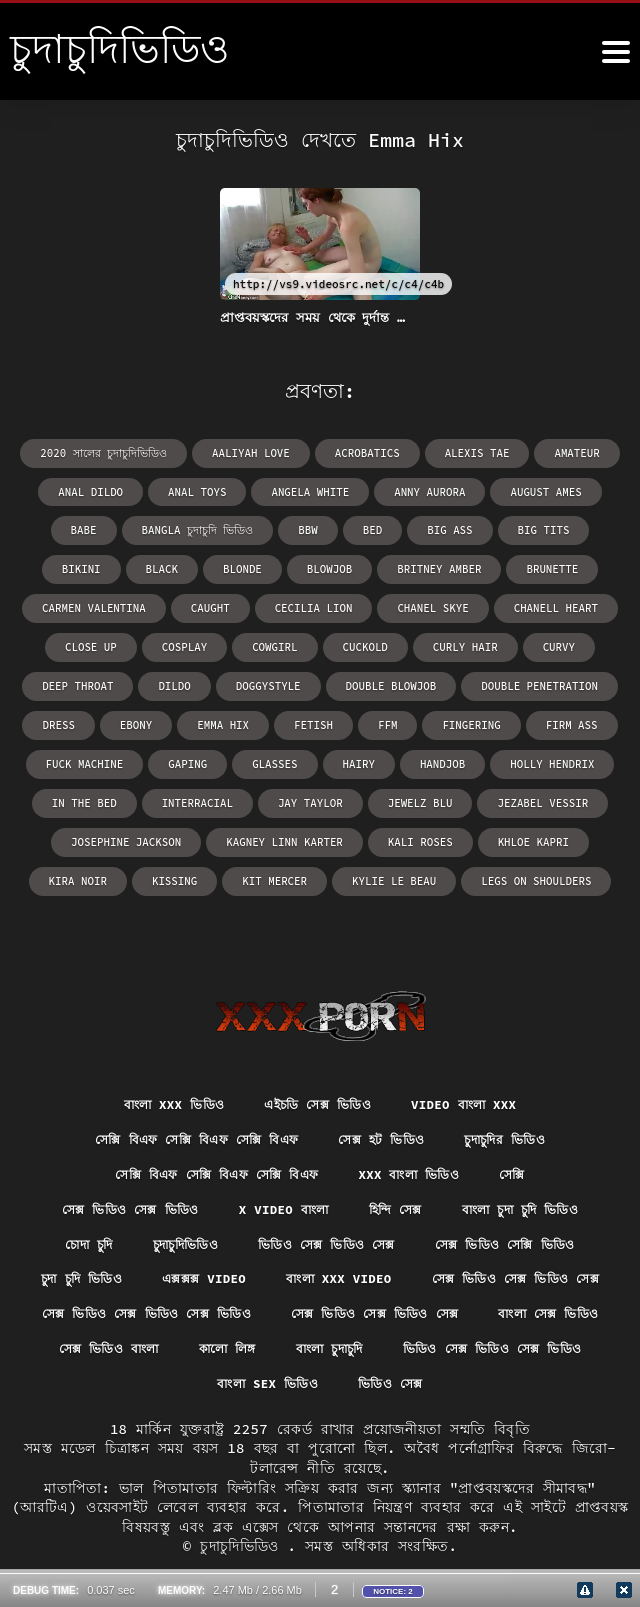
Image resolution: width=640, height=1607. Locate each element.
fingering (125, 718)
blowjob (142, 566)
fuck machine (326, 718)
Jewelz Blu (106, 794)
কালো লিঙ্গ (137, 1346)
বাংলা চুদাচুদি (251, 1346)
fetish (583, 680)
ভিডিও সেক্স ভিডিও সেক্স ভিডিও (434, 1346)
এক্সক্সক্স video (307, 1236)
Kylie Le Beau (247, 870)
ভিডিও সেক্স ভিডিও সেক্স (329, 1199)
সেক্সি (535, 1125)
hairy (590, 718)
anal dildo (67, 490)
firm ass (221, 718)
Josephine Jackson (361, 794)
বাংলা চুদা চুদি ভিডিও (539, 1162)
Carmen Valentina (472, 566)
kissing (425, 832)
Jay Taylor (533, 756)
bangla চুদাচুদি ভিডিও (89, 528)
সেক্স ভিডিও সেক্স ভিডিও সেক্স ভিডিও (435, 1273)
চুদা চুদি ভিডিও (172, 1236)
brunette (355, 566)
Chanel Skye (184, 604)
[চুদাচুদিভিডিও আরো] (616, 52)
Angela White (277, 490)
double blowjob (82, 680)
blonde (58, 566)
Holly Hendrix (203, 756)
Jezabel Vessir (223, 794)
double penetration (223, 680)
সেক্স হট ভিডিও (390, 1089)
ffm (44, 718)
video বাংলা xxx (479, 1052)
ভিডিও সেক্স (398, 1383)
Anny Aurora (391, 490)
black (587, 528)
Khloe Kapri (227, 832)
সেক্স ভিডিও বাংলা (512, 1309)
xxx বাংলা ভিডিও (423, 1125)
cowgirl (586, 604)
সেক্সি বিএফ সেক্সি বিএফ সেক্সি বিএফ (183, 1089)
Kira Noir (332, 832)
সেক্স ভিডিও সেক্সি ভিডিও (526, 1199)
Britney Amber (247, 566)
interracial (425, 756)
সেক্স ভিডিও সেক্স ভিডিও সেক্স (181, 1273)
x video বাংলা (278, 1162)
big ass (332, 528)
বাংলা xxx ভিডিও (158, 1052)
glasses (509, 718)
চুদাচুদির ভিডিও (527, 1089)
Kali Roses (119, 832)
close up (409, 604)
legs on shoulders (382, 870)
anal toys (169, 490)
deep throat (364, 642)
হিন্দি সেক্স (400, 1162)
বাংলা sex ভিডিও (264, 1383)
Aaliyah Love (252, 452)
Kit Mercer (521, 832)
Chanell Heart (301, 604)
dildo (457, 642)
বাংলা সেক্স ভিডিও (357, 1309)
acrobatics (363, 452)
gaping (425, 718)
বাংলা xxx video (455, 1236)
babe (592, 490)
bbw (194, 528)
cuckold (85, 642)
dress (337, 680)
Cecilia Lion (70, 604)
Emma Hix (496, 680)
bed (257, 528)
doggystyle (547, 642)
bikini (509, 528)
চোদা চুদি (63, 1199)
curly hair (181, 642)
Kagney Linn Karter (511, 794)
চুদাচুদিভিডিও (171, 1199)
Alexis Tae (468, 452)
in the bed (317, 756)
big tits (422, 528)
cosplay (499, 604)
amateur (564, 452)
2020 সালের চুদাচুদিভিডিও (113, 452)
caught (583, 566)
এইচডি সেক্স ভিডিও (318, 1052)
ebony (412, 680)
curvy (271, 642)
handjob (98, 756)
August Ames (502, 490)
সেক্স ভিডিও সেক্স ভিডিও (109, 1162)
